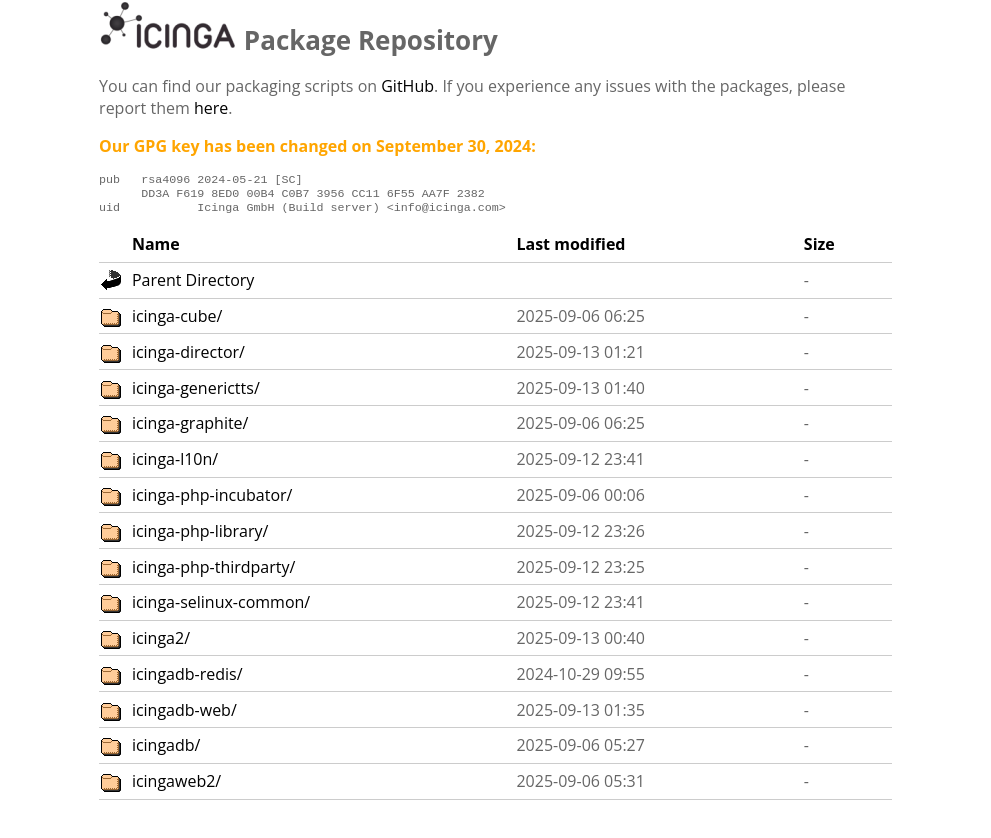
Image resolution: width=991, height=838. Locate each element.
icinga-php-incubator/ (212, 501)
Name (156, 250)
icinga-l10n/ (175, 465)
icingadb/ (166, 751)
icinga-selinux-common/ (221, 608)
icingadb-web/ (184, 716)
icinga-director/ (188, 358)
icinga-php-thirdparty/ (214, 573)
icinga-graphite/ (190, 429)
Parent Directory (193, 286)
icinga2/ (161, 644)
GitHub (407, 86)
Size (819, 250)
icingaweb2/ (176, 787)
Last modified (570, 250)
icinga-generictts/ (196, 394)
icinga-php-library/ (200, 537)
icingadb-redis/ (187, 680)
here (211, 108)
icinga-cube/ (177, 322)
